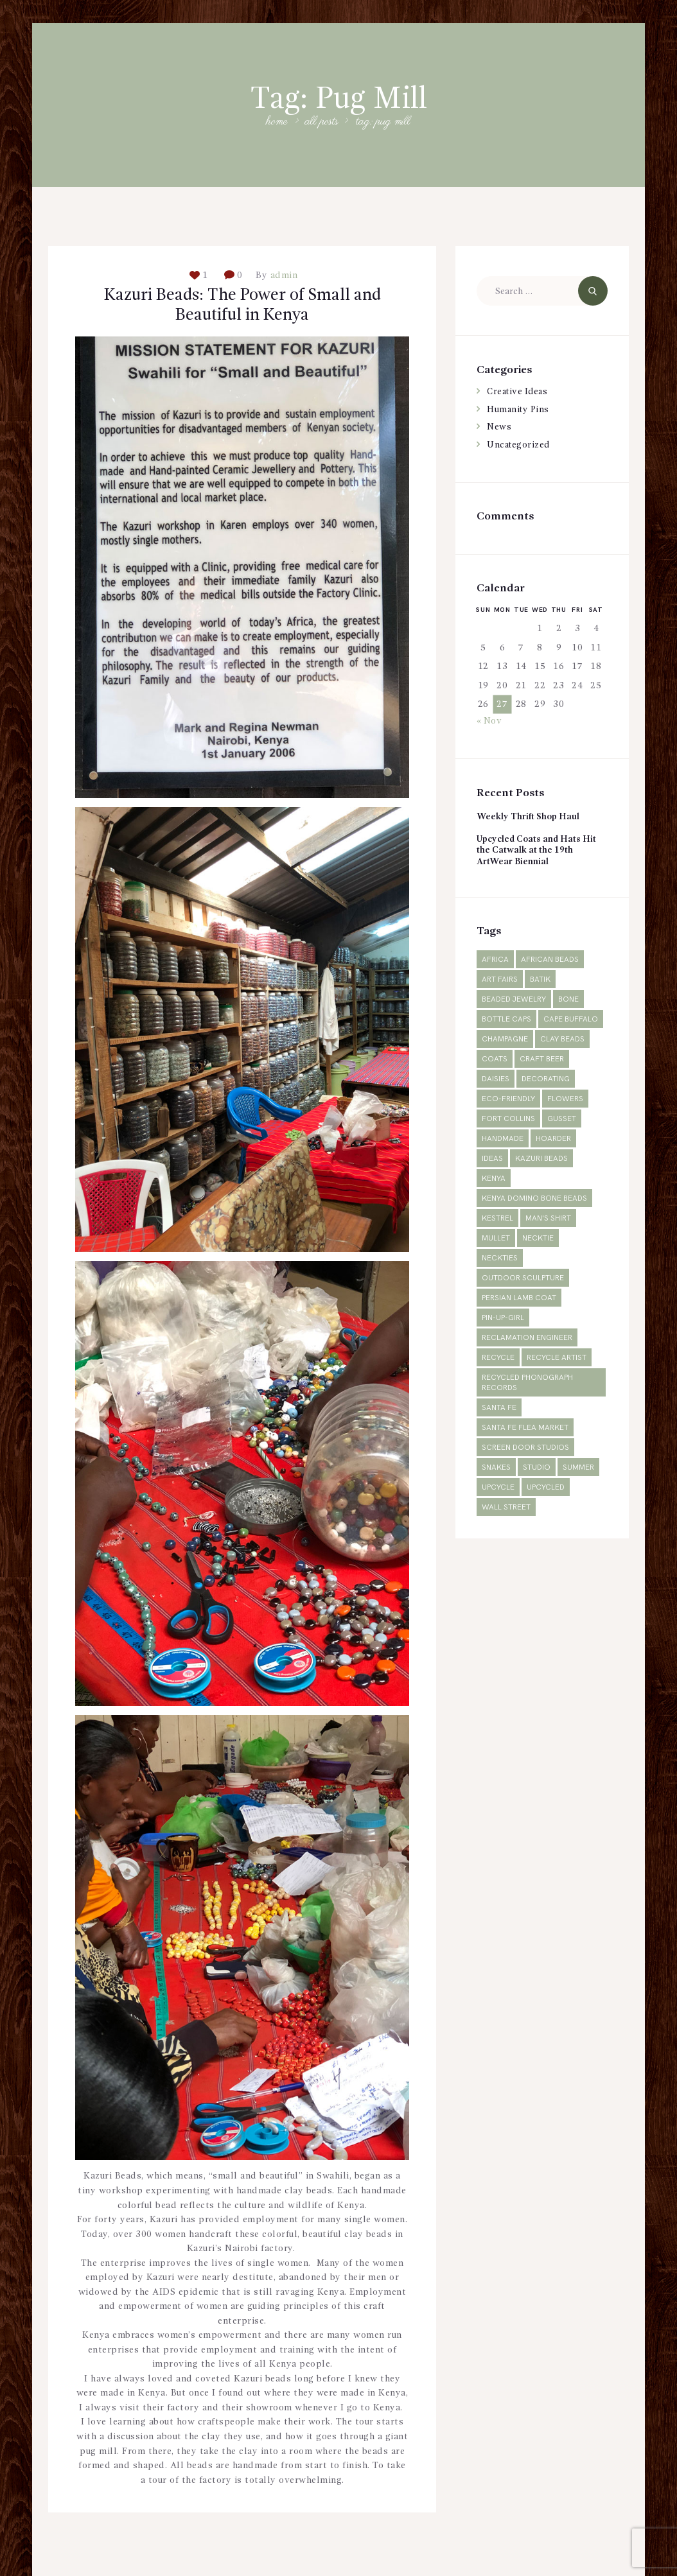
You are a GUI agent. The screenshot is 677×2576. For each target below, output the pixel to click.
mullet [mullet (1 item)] (496, 1239)
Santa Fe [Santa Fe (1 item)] (499, 1408)
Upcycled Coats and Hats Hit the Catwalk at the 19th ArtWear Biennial (539, 850)
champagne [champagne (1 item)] (505, 1040)
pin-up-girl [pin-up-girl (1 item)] (503, 1318)
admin (282, 275)
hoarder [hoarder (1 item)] (553, 1139)
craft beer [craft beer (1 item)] (542, 1060)
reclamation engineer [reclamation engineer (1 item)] (527, 1338)
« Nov (490, 721)
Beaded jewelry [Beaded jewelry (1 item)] (514, 1000)
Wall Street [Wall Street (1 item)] (506, 1508)
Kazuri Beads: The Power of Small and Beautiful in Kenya (242, 306)
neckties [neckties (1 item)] (500, 1259)
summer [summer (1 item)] (578, 1468)
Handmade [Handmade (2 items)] (502, 1139)
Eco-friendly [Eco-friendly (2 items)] (508, 1099)
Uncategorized (519, 444)
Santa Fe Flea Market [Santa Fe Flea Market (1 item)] (525, 1428)
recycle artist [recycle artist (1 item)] (556, 1358)
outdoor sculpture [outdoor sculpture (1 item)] (523, 1279)
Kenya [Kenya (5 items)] (494, 1179)
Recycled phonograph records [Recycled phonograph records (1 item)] (527, 1383)
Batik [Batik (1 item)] (540, 980)
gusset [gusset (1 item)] (561, 1119)
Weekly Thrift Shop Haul (530, 816)
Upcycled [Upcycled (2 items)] (546, 1488)
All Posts (321, 122)
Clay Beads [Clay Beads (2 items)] (562, 1040)
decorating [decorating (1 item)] (546, 1079)
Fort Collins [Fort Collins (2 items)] (508, 1119)
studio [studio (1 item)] (536, 1468)
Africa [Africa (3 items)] (495, 960)
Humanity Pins (519, 409)
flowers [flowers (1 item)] (565, 1099)
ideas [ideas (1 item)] (492, 1159)
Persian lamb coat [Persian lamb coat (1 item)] (519, 1298)
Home (277, 122)
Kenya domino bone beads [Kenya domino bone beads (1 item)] (534, 1199)
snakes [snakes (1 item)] (496, 1468)
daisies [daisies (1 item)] (495, 1079)
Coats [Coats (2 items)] (494, 1060)
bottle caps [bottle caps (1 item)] (506, 1020)
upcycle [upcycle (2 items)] (498, 1488)
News (499, 426)
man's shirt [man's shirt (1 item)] (548, 1219)
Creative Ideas (519, 391)
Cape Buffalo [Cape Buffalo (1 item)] (570, 1020)
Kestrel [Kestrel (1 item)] (497, 1219)
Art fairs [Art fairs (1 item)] (500, 980)
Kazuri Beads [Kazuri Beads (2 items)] (541, 1159)
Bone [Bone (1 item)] (568, 1000)
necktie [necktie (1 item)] (538, 1239)
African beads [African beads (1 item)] (550, 960)
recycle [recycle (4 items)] (498, 1358)
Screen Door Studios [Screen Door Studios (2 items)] (525, 1448)
